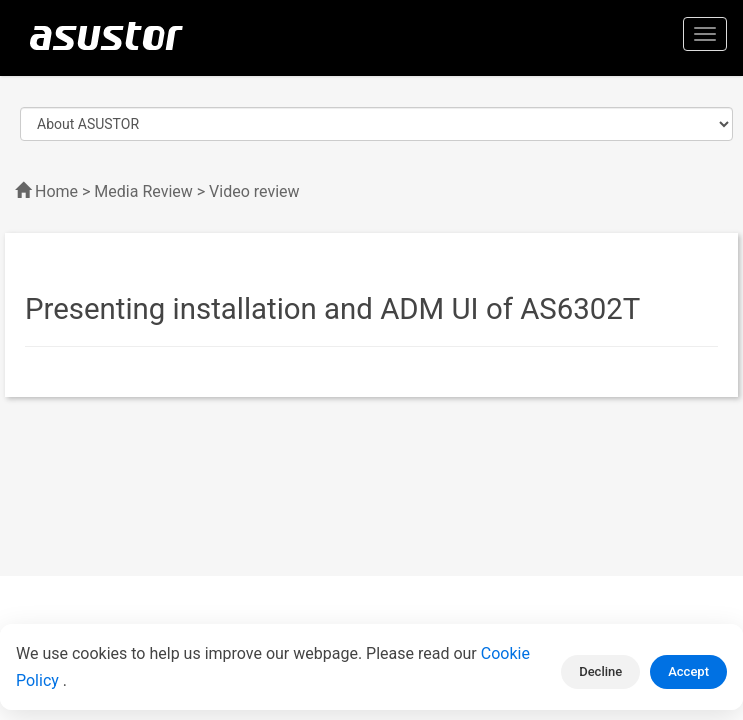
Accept (688, 671)
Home (56, 191)
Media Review (143, 191)
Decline (600, 671)
